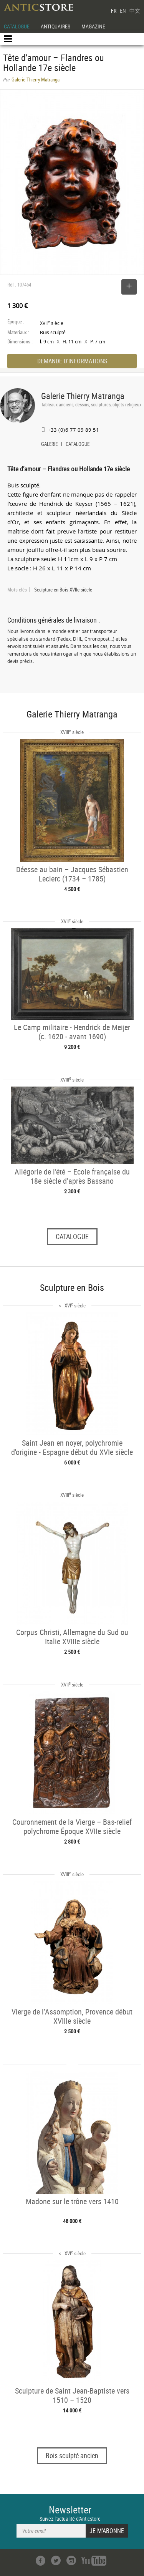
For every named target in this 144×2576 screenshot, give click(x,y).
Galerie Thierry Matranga (82, 395)
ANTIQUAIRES (55, 26)
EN (123, 10)
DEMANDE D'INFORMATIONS (72, 361)
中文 (134, 10)
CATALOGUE (17, 26)
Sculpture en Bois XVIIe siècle (63, 589)
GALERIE (49, 444)
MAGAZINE (93, 26)
